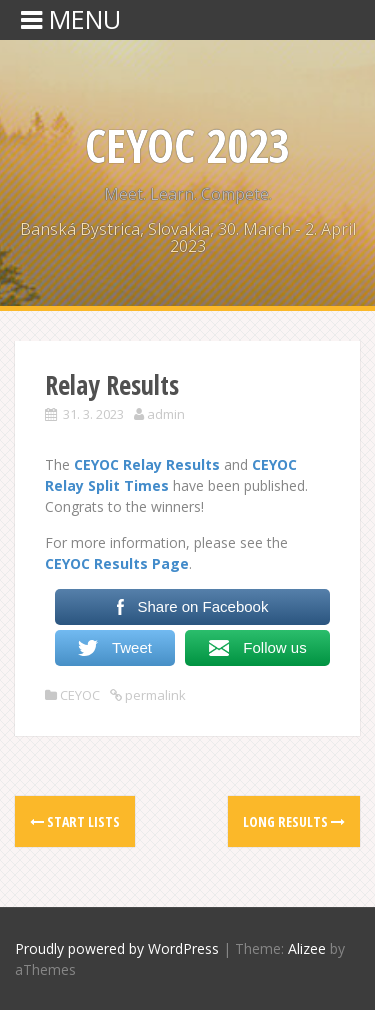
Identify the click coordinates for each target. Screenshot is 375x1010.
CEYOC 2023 (187, 145)
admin (166, 414)
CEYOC (80, 695)
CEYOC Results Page (117, 563)
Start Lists (75, 821)
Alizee (307, 948)
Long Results (294, 821)
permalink (154, 695)
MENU (71, 19)
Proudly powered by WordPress (117, 948)
